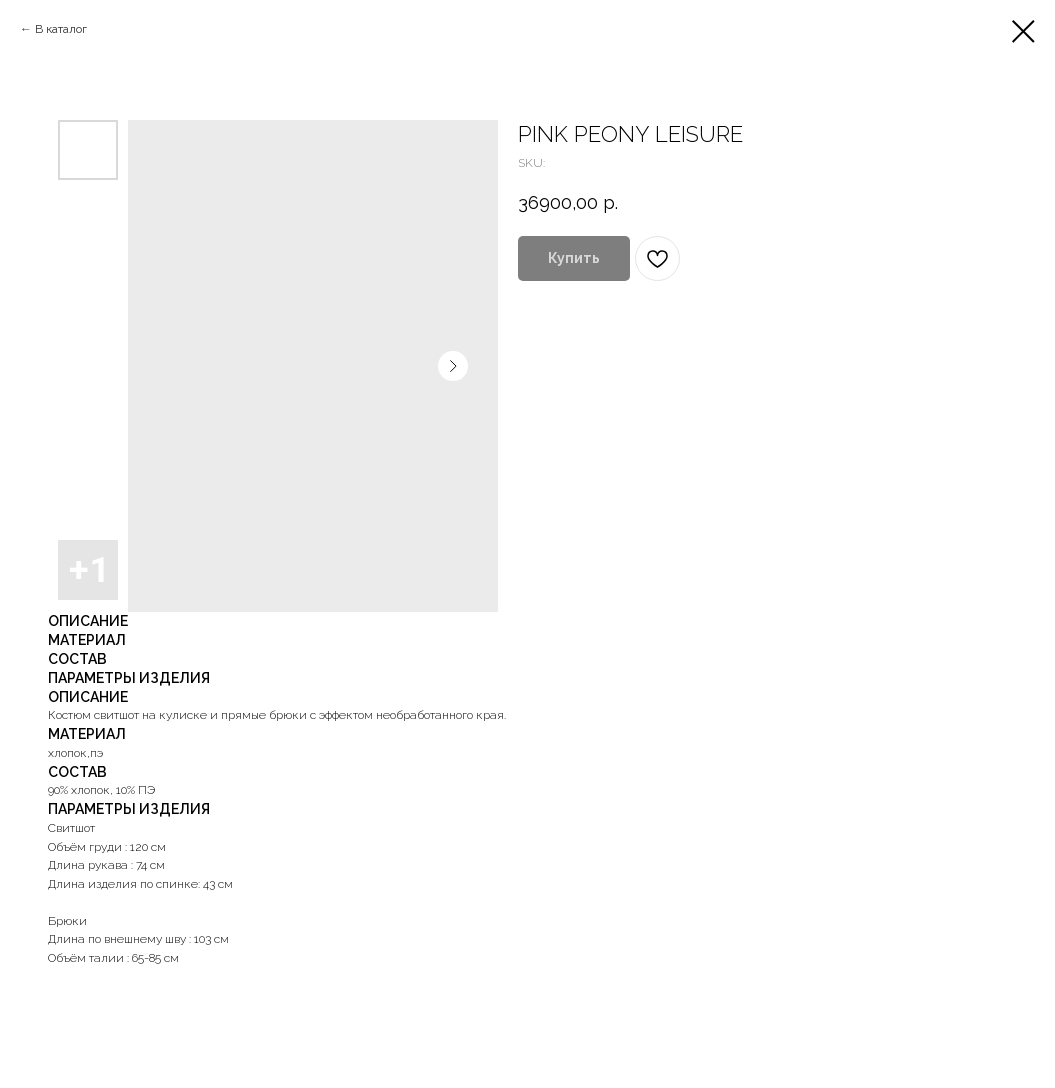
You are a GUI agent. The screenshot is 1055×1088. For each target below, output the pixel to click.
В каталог (61, 29)
